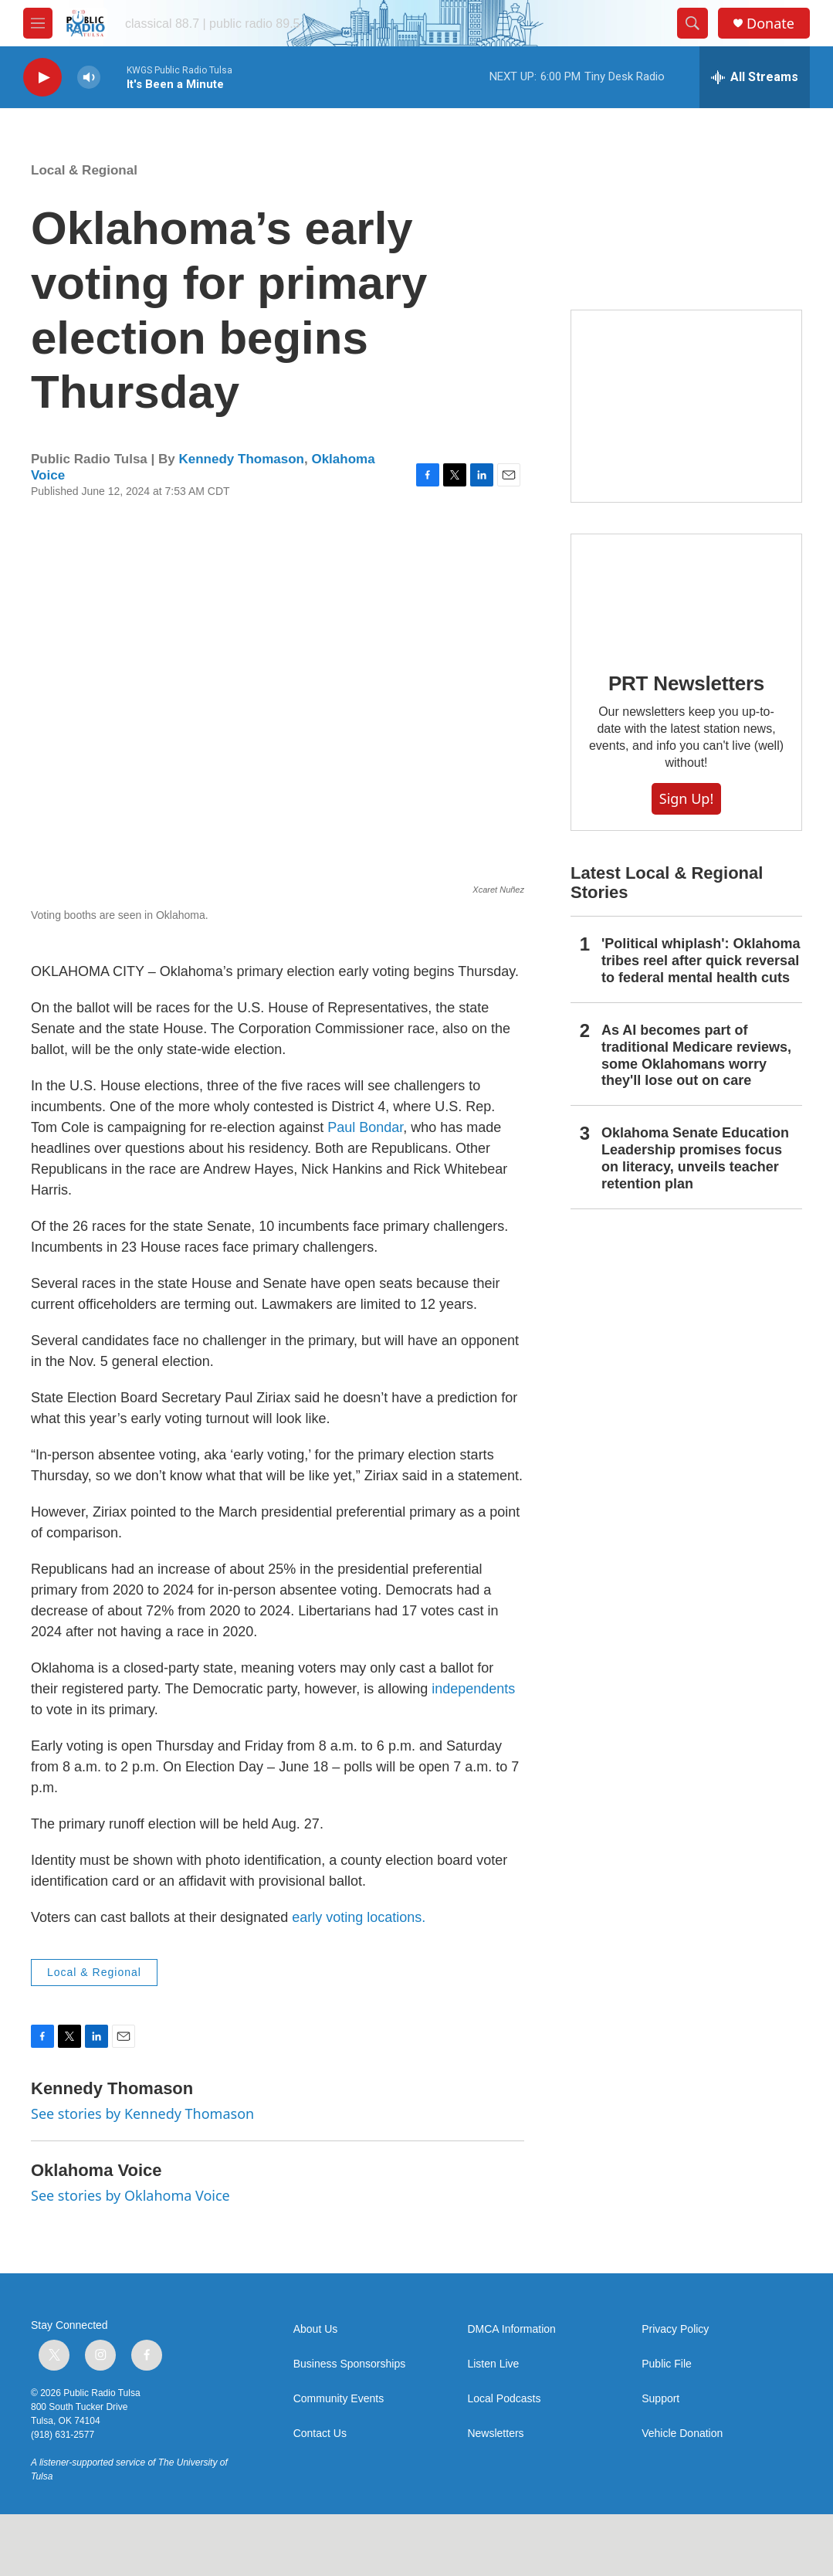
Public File (667, 2364)
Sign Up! (686, 798)
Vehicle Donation (682, 2433)
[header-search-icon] (692, 23)
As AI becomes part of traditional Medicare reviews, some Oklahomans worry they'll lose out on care (696, 1055)
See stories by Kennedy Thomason (142, 2113)
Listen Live (493, 2364)
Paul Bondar (365, 1127)
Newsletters (495, 2433)
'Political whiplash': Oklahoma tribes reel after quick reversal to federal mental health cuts (701, 960)
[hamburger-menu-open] (37, 23)
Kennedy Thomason (240, 459)
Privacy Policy (675, 2329)
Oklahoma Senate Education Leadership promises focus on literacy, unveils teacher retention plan (695, 1158)
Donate (770, 23)
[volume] (89, 77)
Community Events (338, 2399)
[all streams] (754, 77)
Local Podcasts (503, 2399)
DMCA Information (511, 2329)
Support (660, 2399)
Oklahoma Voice (96, 2170)
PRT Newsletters (686, 683)
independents (473, 1688)
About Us (315, 2329)
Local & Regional (84, 170)
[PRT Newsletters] (686, 591)
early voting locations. (358, 1917)
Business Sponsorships (349, 2364)
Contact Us (320, 2433)
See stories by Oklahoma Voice (130, 2195)
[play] (42, 77)
